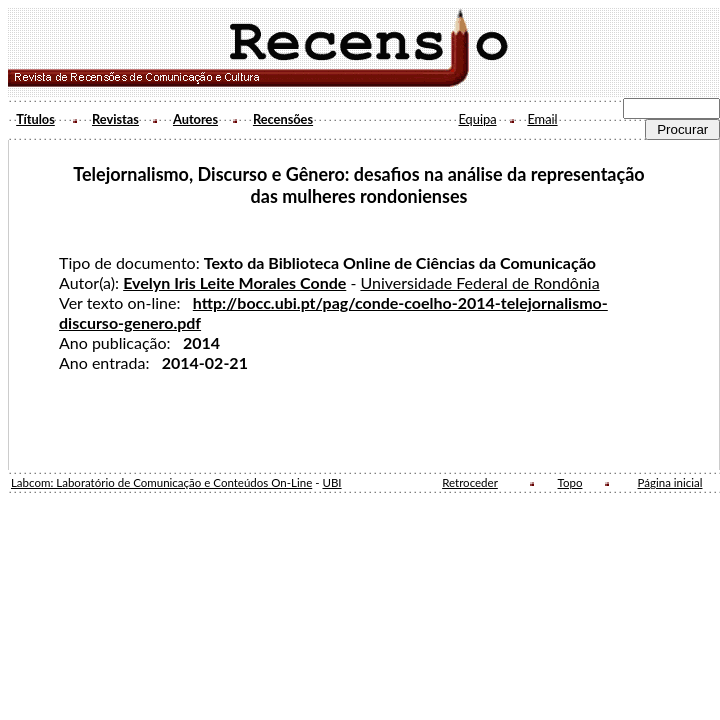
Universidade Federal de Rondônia (479, 282)
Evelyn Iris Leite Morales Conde (234, 282)
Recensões (283, 119)
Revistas (115, 119)
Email (542, 119)
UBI (331, 482)
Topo (570, 482)
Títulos (35, 119)
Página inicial (670, 482)
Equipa (477, 119)
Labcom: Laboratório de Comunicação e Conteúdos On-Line (161, 482)
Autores (195, 119)
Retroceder (470, 482)
